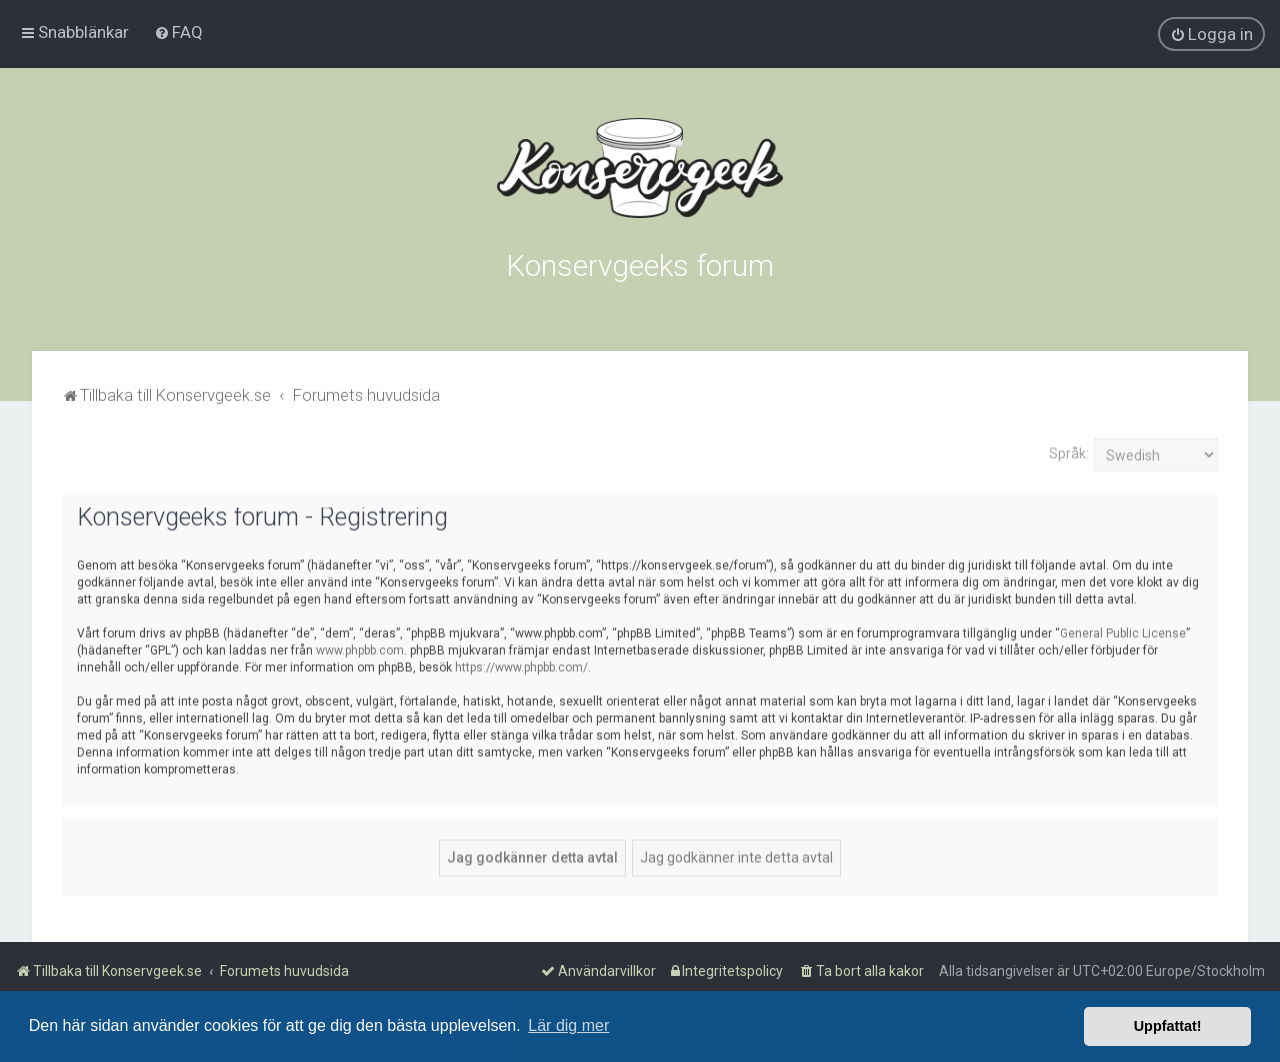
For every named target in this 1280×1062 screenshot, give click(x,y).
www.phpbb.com (360, 648)
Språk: (1069, 452)
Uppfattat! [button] (1168, 1026)
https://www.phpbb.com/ (521, 665)
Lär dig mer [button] (568, 1025)
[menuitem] (178, 32)
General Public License (1123, 631)
